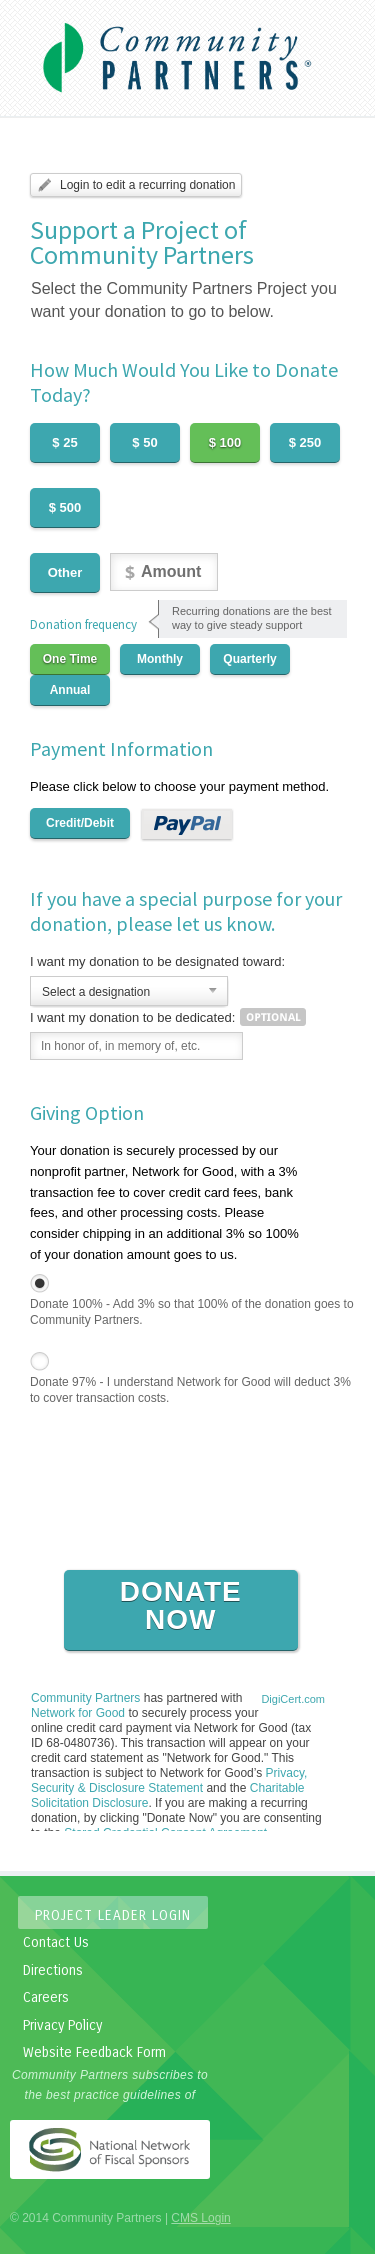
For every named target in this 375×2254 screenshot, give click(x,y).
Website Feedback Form (94, 2052)
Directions (53, 1970)
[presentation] (182, 1528)
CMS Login (200, 2218)
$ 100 (225, 442)
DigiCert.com (293, 1699)
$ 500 (65, 507)
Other (65, 572)
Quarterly (249, 659)
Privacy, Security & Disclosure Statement (169, 1780)
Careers (46, 1997)
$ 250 (305, 442)
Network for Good (78, 1713)
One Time (70, 659)
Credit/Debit (80, 823)
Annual (70, 690)
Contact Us (56, 1942)
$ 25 (64, 442)
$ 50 (144, 442)
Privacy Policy (62, 2025)
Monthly (160, 659)
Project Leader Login (113, 1915)
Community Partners (85, 1698)
